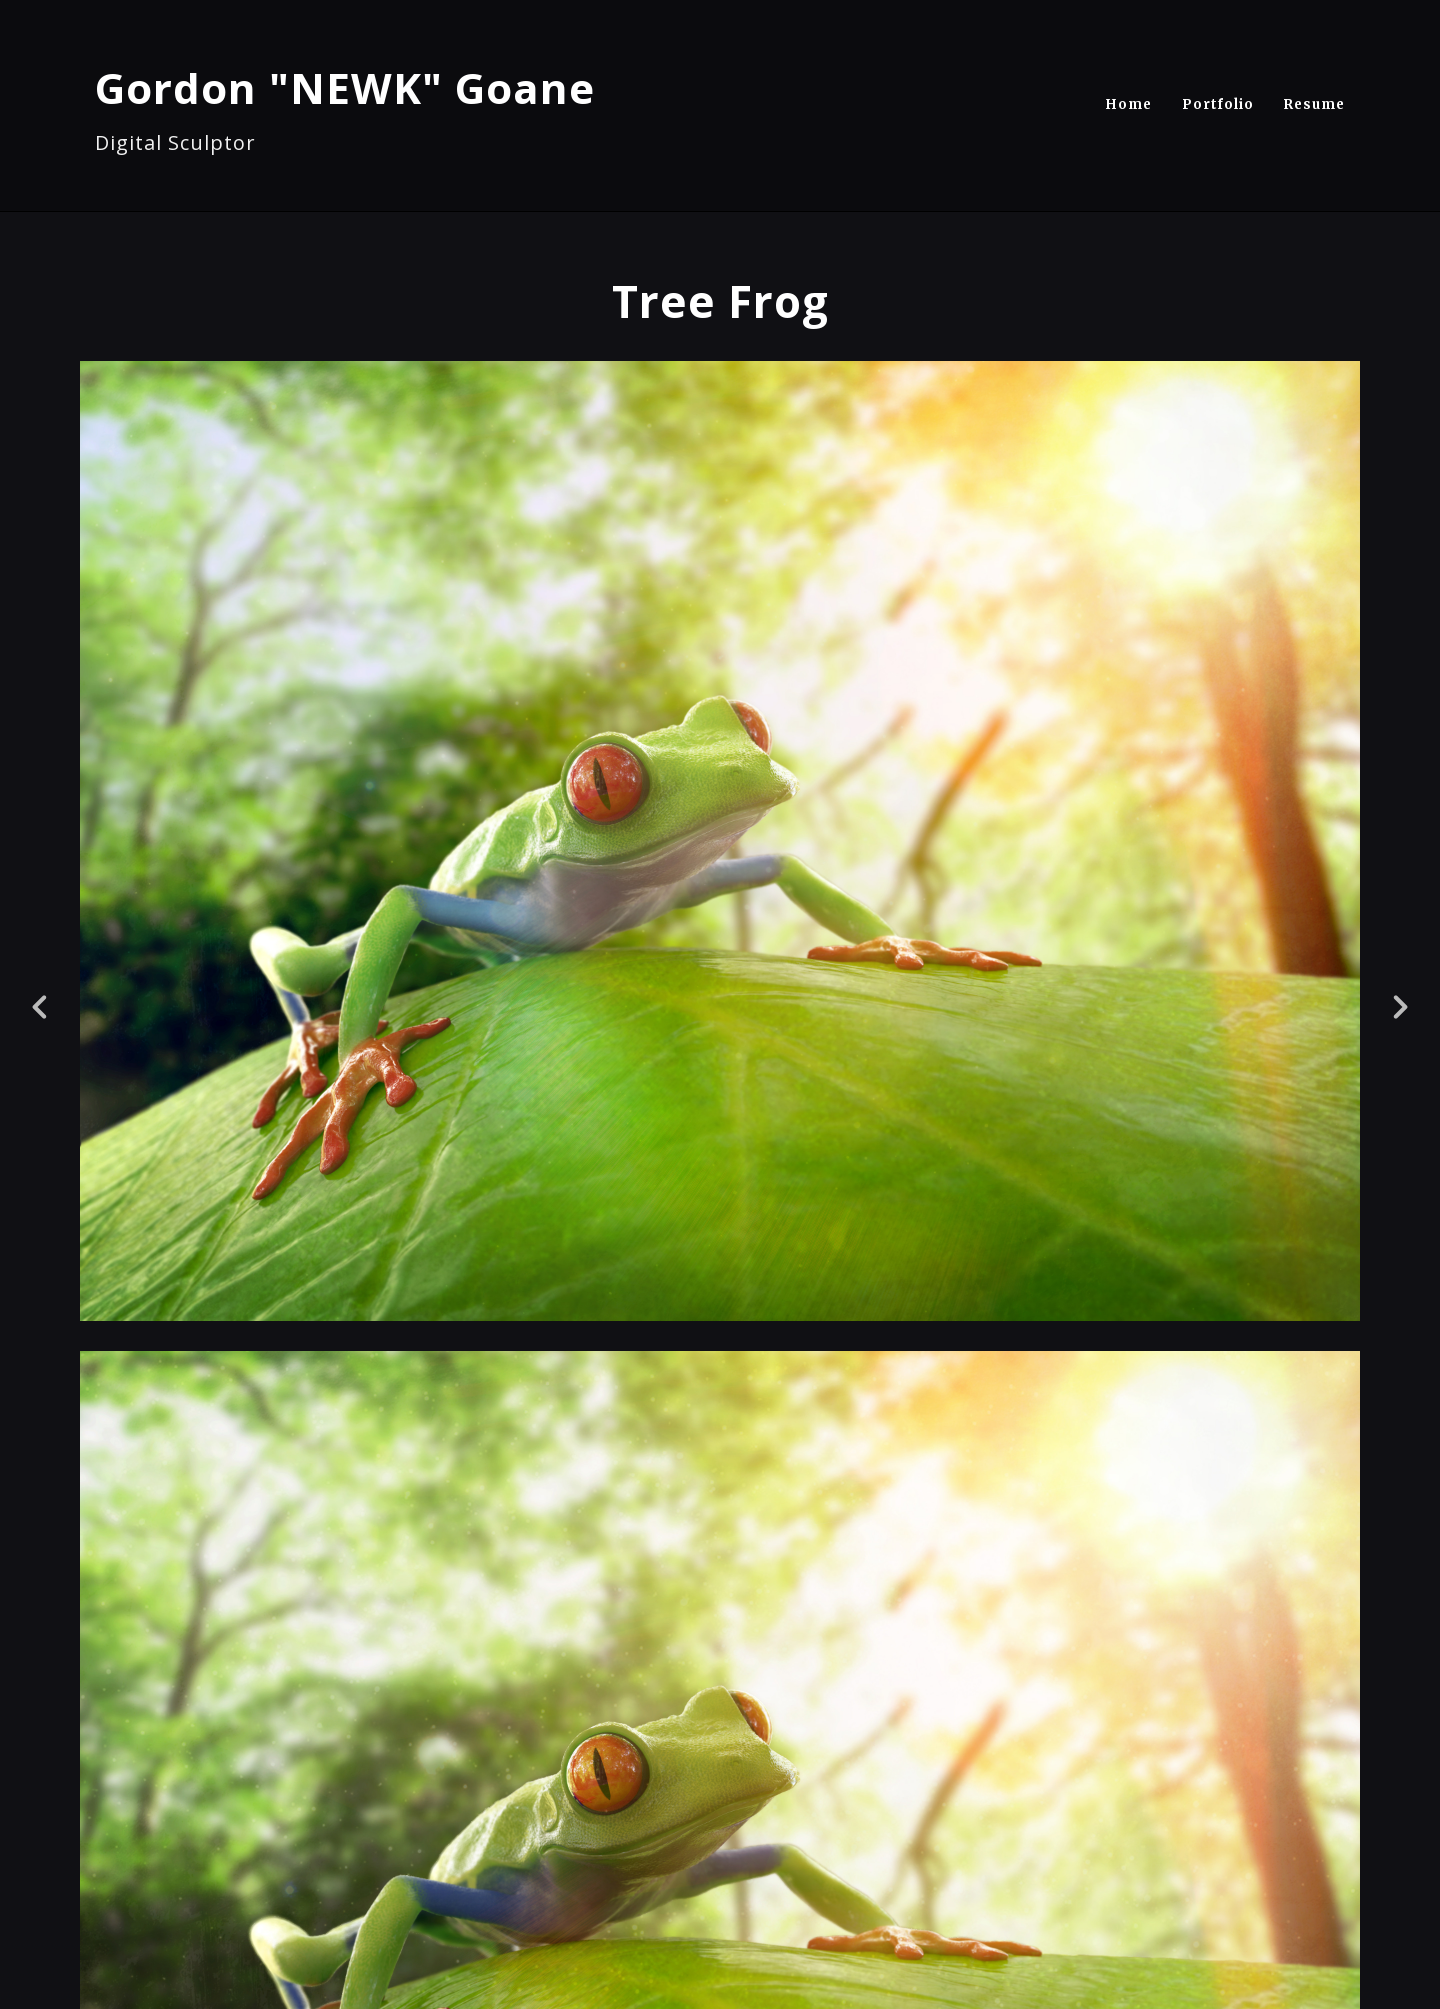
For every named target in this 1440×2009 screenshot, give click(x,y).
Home (1129, 104)
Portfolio (1218, 104)
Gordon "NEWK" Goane (345, 87)
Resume (1314, 104)
